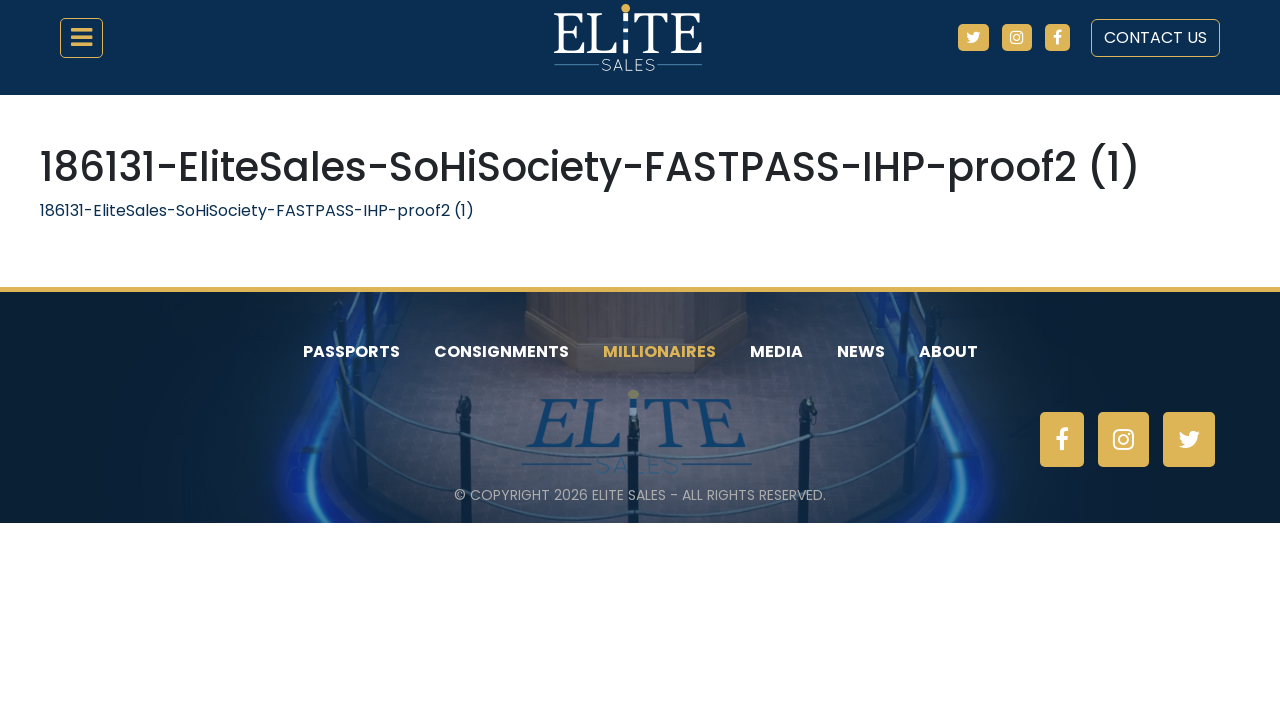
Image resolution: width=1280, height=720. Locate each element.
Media (776, 351)
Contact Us (1155, 37)
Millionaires (659, 351)
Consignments (501, 351)
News (861, 351)
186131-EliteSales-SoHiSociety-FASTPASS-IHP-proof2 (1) (257, 210)
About (948, 351)
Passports (351, 351)
